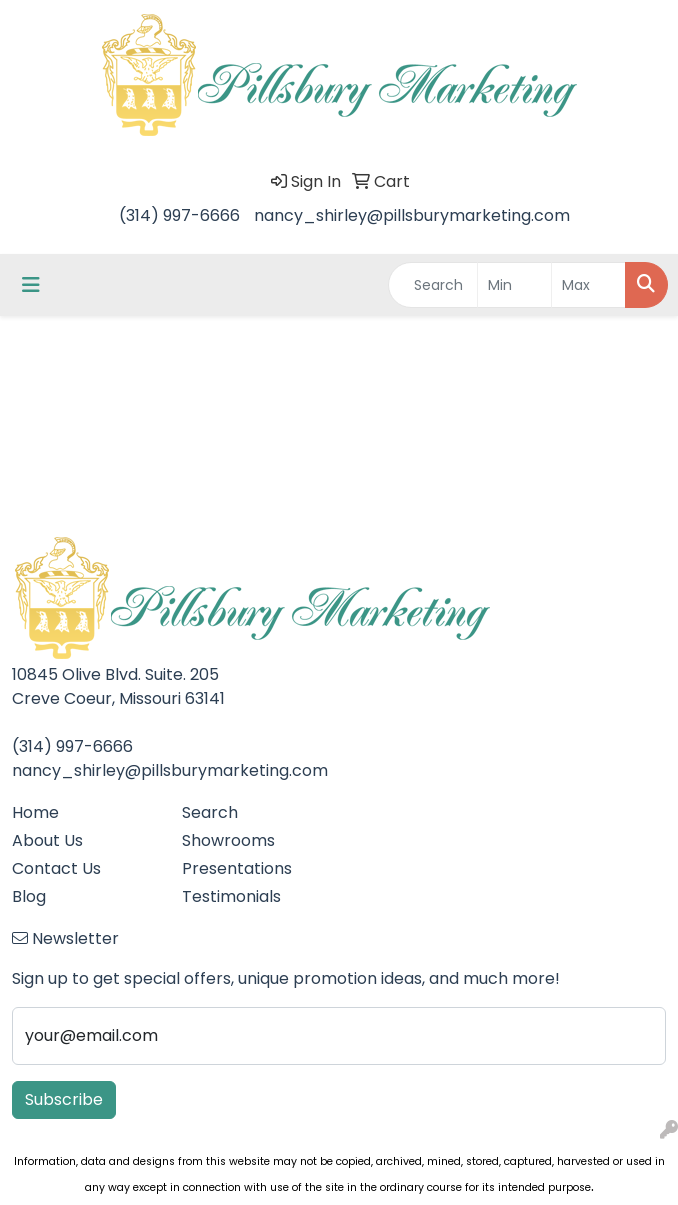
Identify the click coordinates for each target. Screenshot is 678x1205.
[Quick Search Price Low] (514, 285)
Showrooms (228, 840)
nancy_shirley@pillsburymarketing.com (412, 215)
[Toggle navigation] (31, 285)
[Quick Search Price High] (588, 285)
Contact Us (56, 868)
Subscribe (64, 1099)
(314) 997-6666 (179, 215)
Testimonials (231, 896)
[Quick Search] (433, 285)
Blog (29, 896)
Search (210, 812)
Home (35, 812)
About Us (47, 840)
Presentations (237, 868)
